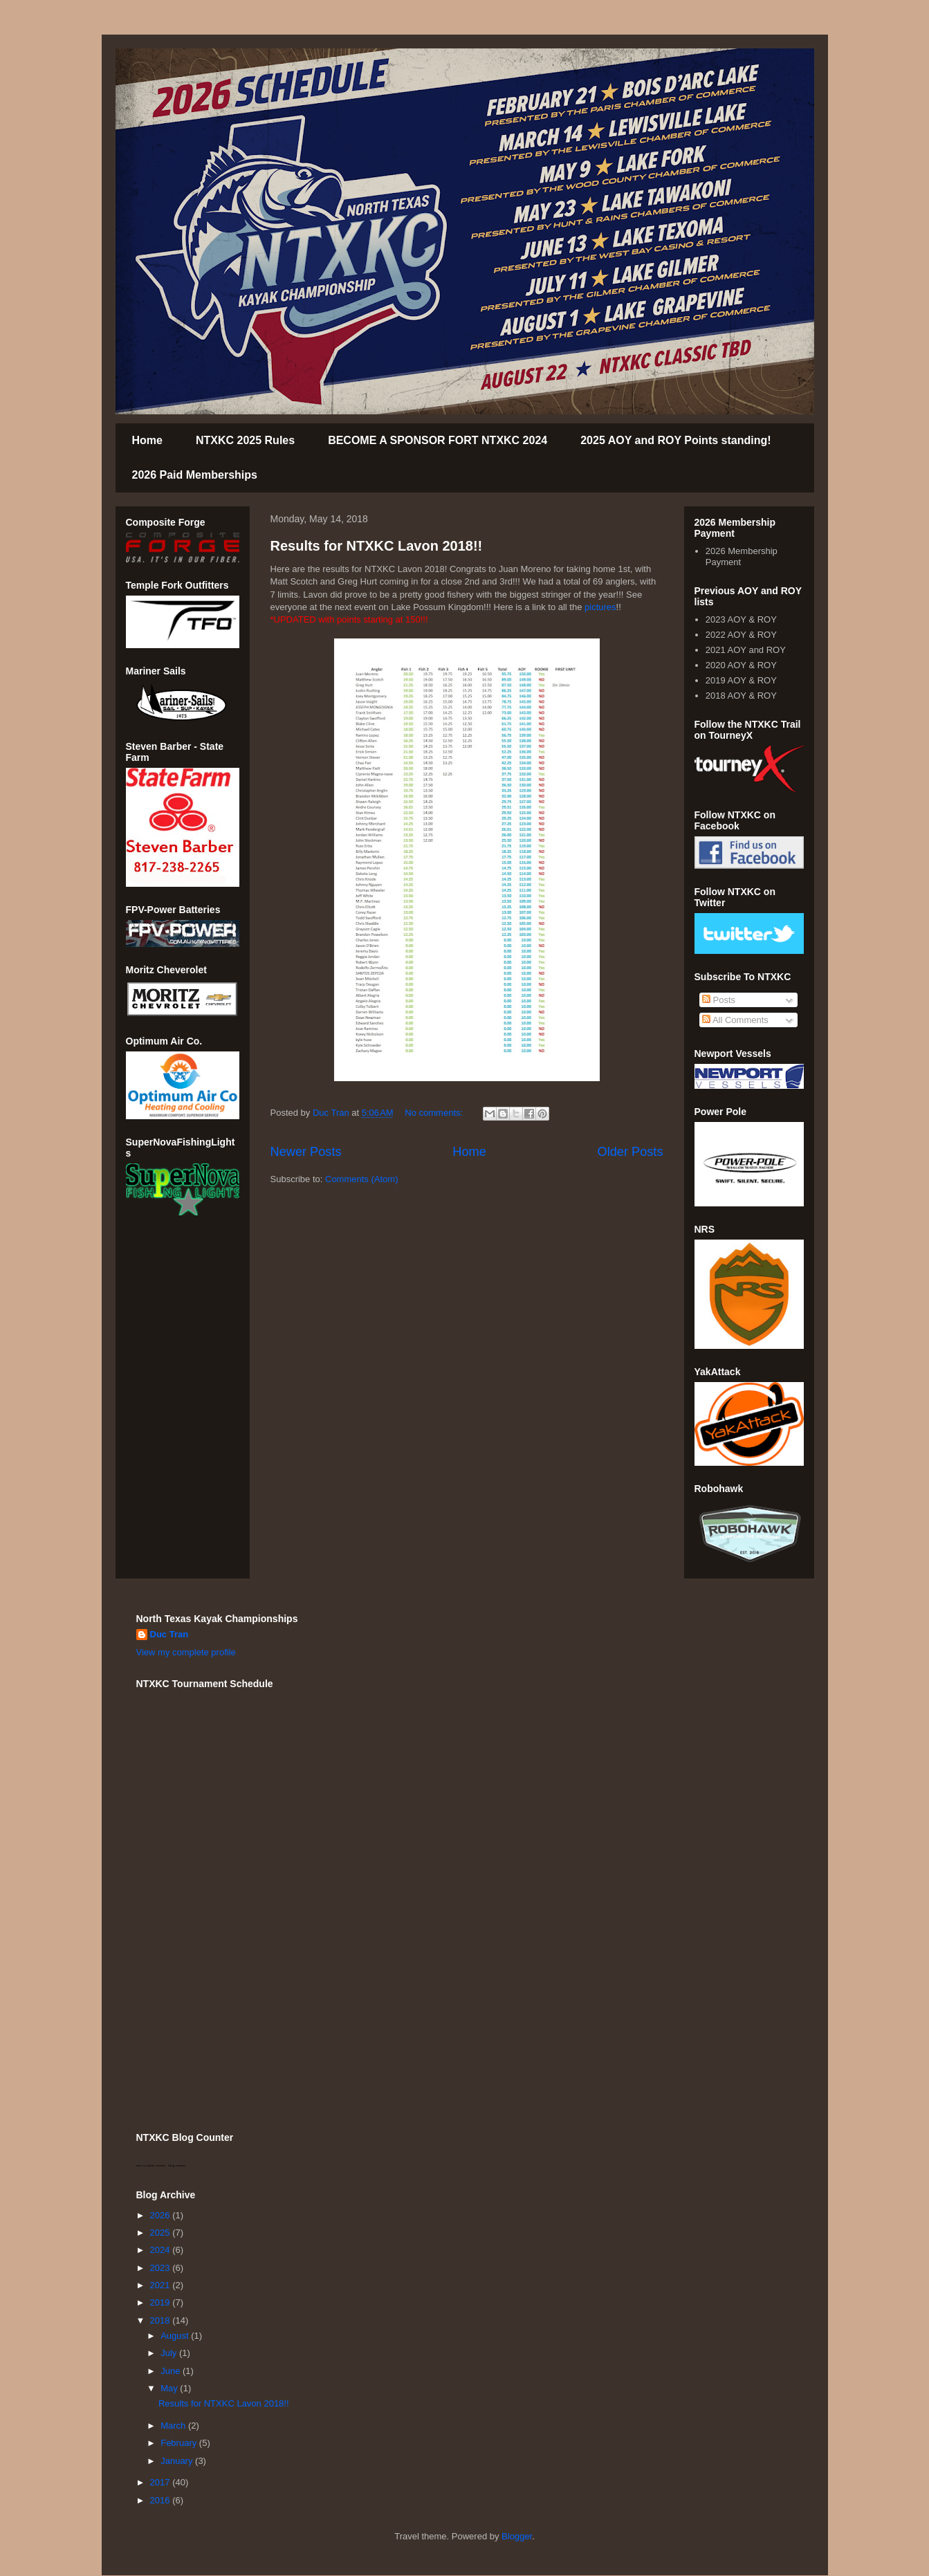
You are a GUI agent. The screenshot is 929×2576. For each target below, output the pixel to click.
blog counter (176, 2165)
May (170, 2388)
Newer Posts (306, 1152)
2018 (161, 2320)
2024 (161, 2250)
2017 (161, 2482)
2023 (161, 2268)
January (177, 2461)
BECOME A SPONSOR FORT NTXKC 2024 (437, 440)
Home (147, 440)
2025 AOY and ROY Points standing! (675, 440)
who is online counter (151, 2165)
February (179, 2443)
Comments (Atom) (361, 1179)
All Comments (735, 1020)
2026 (161, 2215)
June (171, 2371)
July (169, 2353)
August (175, 2335)
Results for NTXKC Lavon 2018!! (376, 545)
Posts (718, 1000)
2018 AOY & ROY (741, 695)
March (174, 2425)
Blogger (517, 2536)
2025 (161, 2232)
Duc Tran (169, 1634)
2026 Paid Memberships (194, 475)
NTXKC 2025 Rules (245, 440)
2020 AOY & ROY (741, 665)
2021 (161, 2285)
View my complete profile (186, 1652)
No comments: (435, 1112)
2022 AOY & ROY (741, 634)
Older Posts (630, 1152)
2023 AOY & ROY (741, 619)
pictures (600, 607)
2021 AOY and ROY (746, 650)
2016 (161, 2500)
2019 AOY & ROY (741, 680)
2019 (161, 2302)
